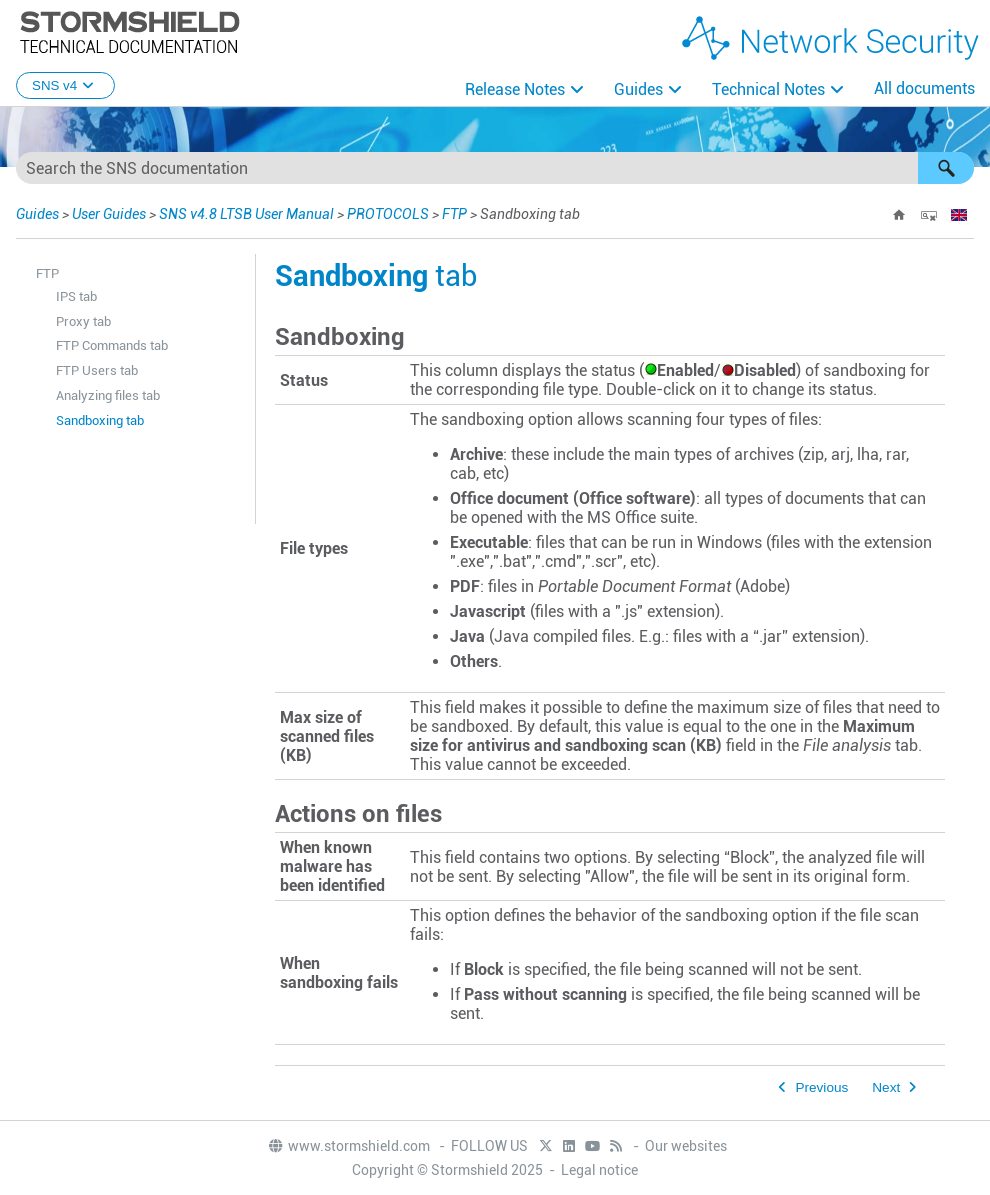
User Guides (109, 214)
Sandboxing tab (100, 420)
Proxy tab (83, 321)
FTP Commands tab (112, 345)
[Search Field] (495, 168)
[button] (946, 168)
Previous (821, 1087)
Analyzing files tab (108, 395)
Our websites (686, 1146)
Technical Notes (768, 89)
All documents (924, 88)
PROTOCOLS (388, 214)
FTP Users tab (97, 370)
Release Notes (515, 89)
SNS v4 (65, 85)
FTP (454, 214)
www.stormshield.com (348, 1146)
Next (886, 1087)
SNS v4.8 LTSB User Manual (246, 214)
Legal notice (599, 1170)
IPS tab (76, 296)
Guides (638, 89)
